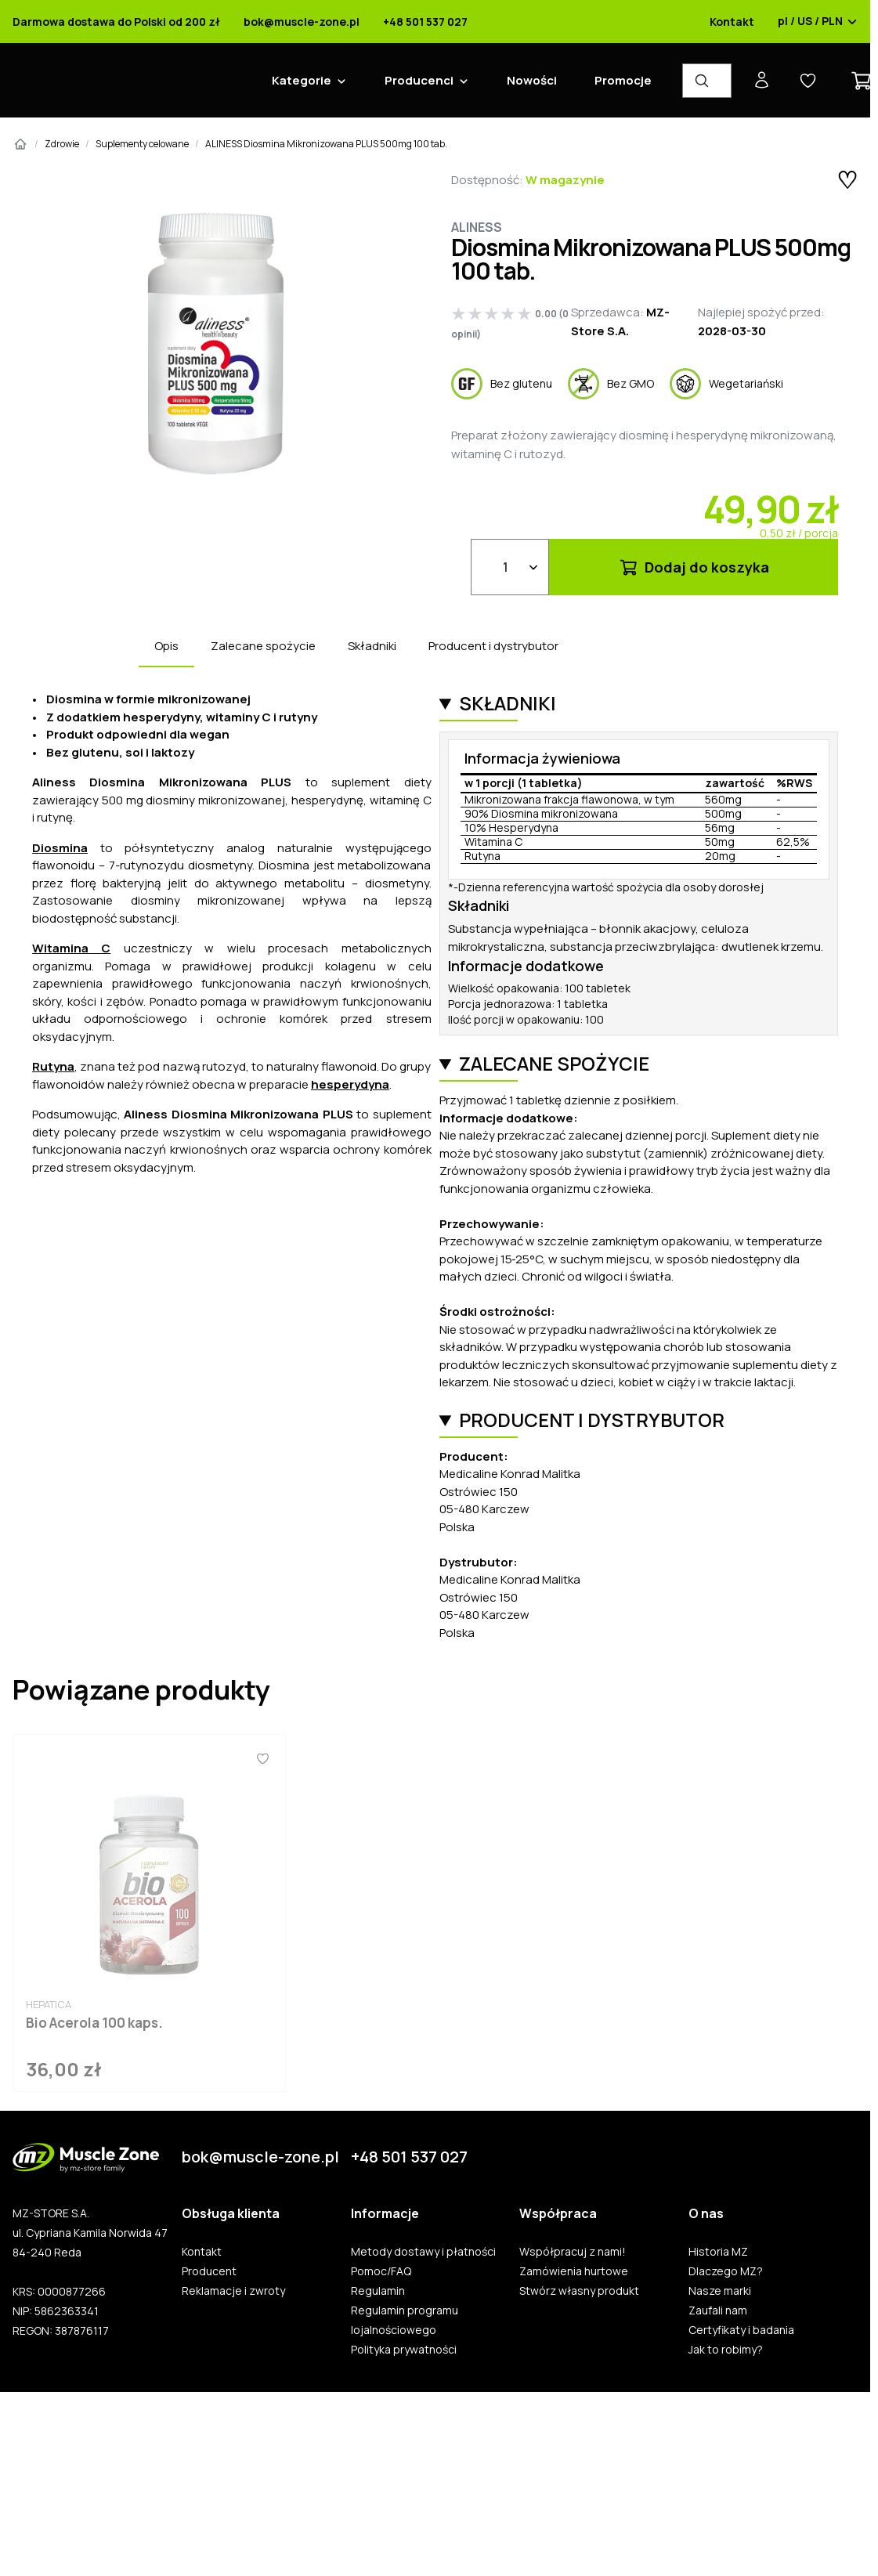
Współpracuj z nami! (572, 2251)
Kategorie (301, 80)
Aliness (476, 227)
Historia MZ (718, 2251)
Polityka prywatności (404, 2349)
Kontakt (732, 21)
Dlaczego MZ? (725, 2271)
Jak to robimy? (725, 2349)
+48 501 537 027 (425, 21)
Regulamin (378, 2290)
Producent (209, 2271)
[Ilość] (510, 567)
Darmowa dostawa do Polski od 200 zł (116, 21)
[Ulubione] (262, 1758)
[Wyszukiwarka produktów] (707, 80)
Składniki (372, 646)
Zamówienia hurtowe (573, 2271)
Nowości (532, 80)
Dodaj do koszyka (693, 567)
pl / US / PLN (818, 22)
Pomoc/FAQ (381, 2271)
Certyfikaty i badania (741, 2330)
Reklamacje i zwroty (233, 2290)
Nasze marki (719, 2290)
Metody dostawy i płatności (423, 2251)
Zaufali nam (717, 2310)
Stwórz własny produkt (579, 2290)
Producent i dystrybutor (493, 646)
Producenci (419, 80)
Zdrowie (62, 144)
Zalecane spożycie (263, 646)
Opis (166, 646)
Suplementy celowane (142, 144)
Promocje (623, 80)
